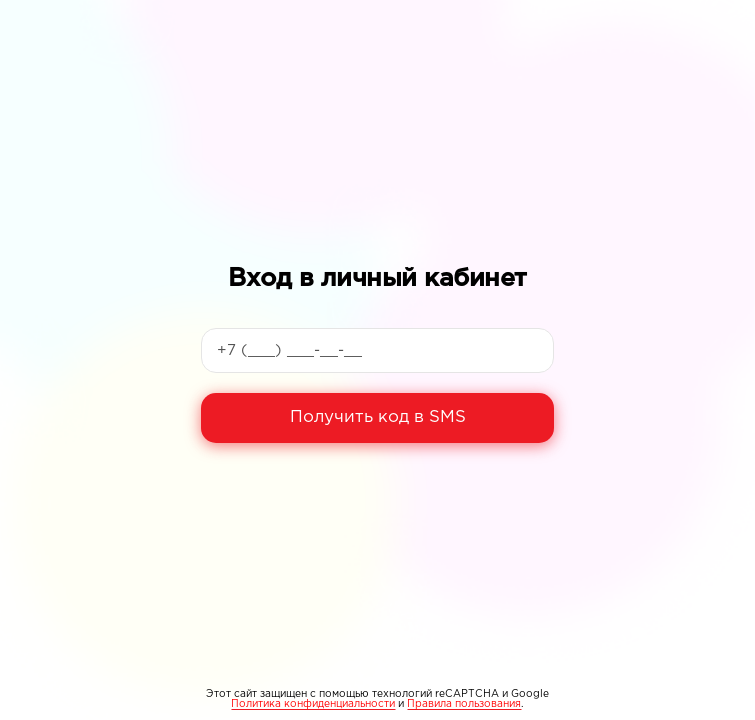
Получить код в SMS (378, 417)
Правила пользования (464, 704)
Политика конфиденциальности (313, 704)
